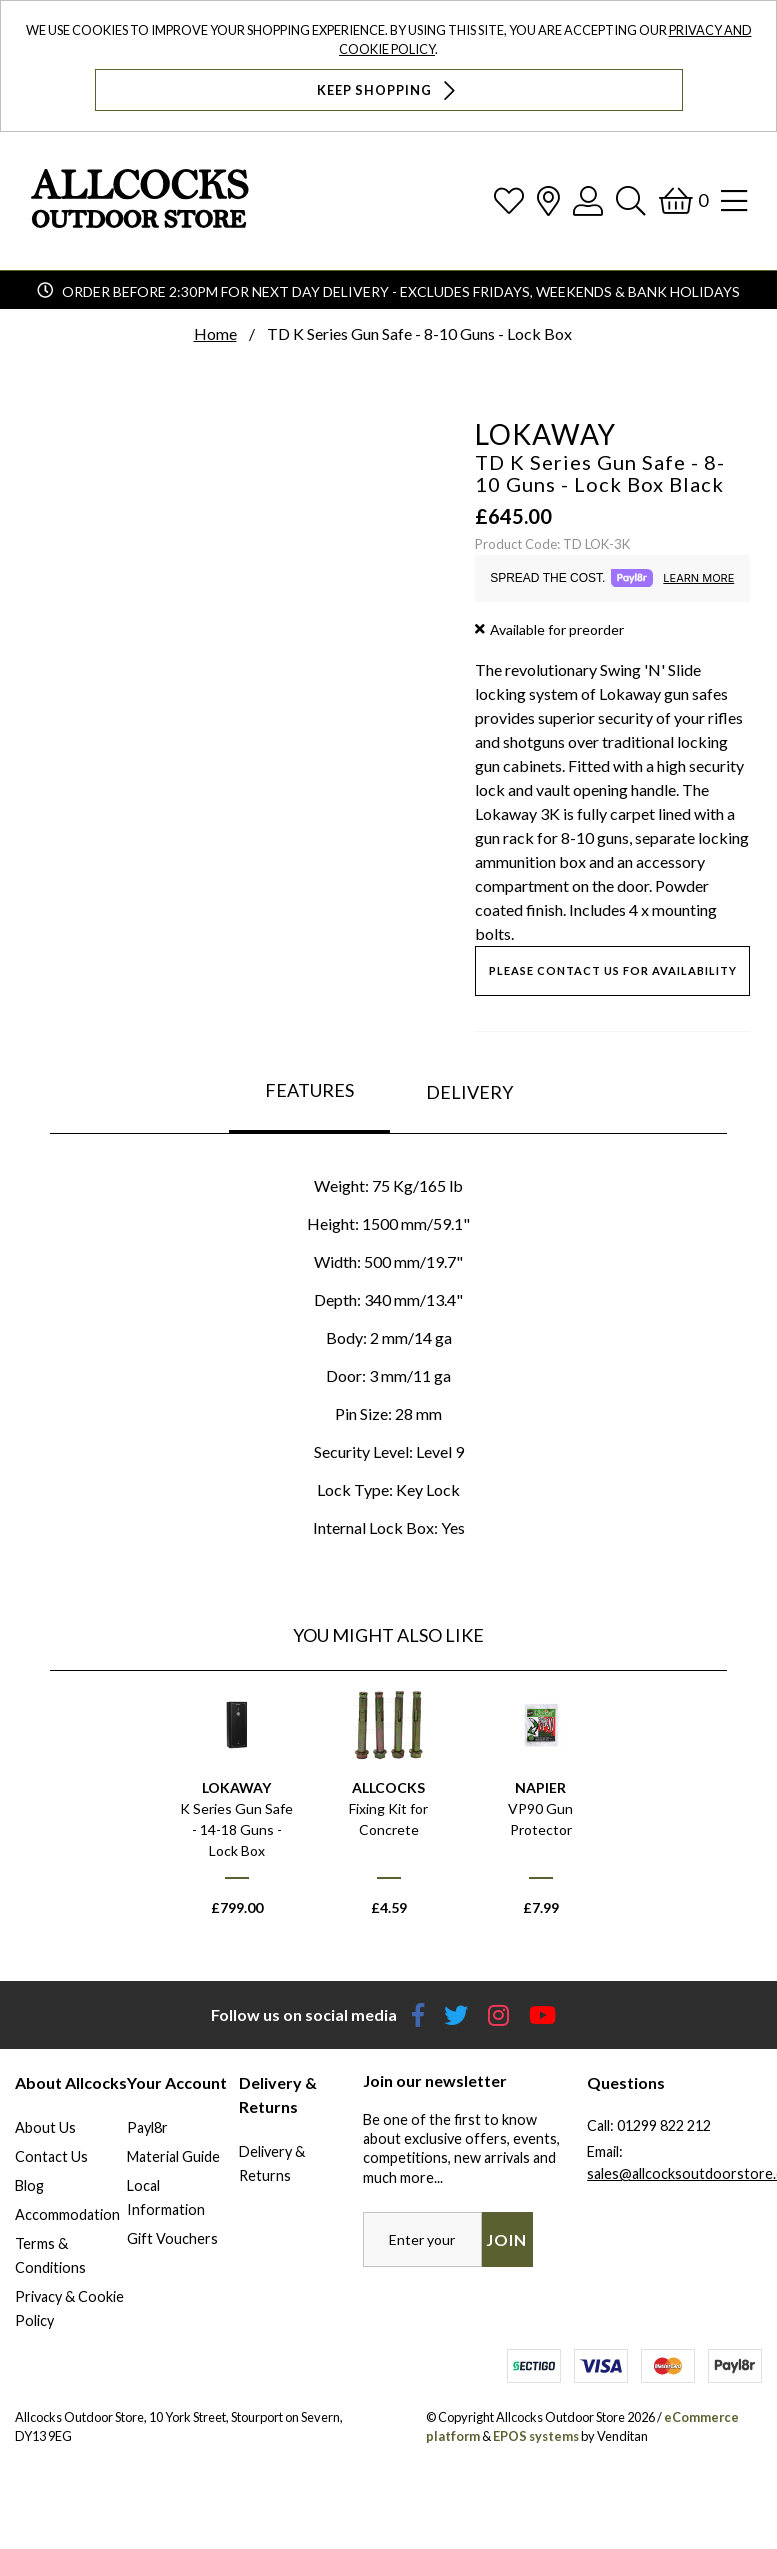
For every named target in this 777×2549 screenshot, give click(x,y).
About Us (45, 2127)
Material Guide (173, 2156)
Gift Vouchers (172, 2238)
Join (506, 2239)
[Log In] (588, 200)
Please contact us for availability (613, 970)
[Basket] (683, 200)
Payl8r (147, 2127)
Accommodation (67, 2214)
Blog (29, 2185)
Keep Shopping (388, 90)
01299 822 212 (664, 2125)
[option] (237, 1811)
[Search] (631, 200)
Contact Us (51, 2156)
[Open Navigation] (734, 200)
